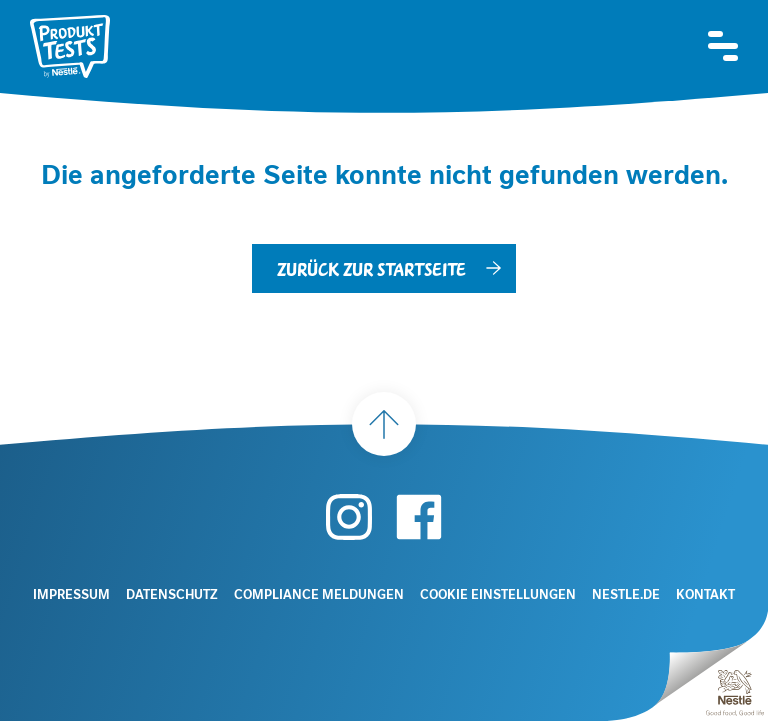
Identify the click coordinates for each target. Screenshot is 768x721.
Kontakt (705, 595)
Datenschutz (172, 595)
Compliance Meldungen (319, 595)
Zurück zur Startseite (371, 268)
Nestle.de (626, 595)
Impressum (71, 595)
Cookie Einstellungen (498, 595)
